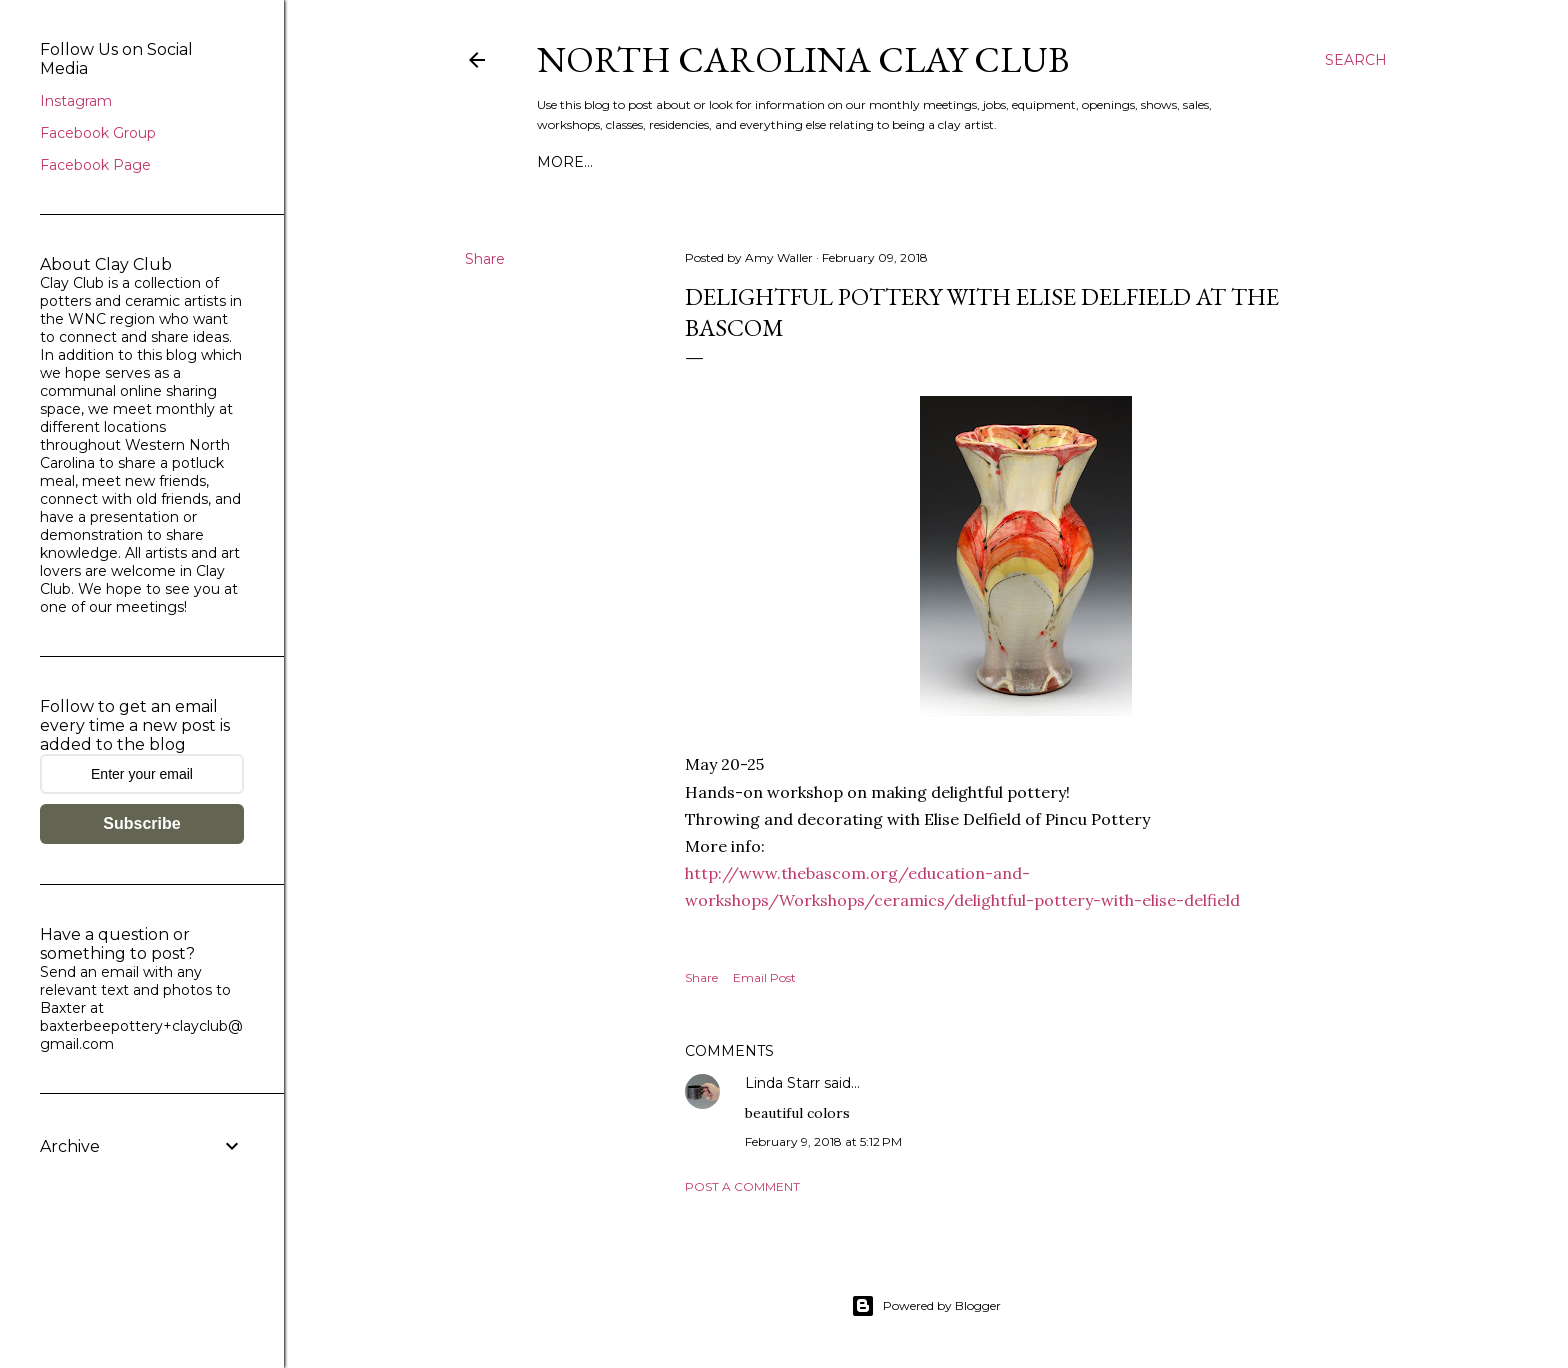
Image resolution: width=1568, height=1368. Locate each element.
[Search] (1356, 60)
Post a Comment (742, 1186)
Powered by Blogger (926, 1306)
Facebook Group (98, 133)
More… (565, 162)
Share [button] (485, 259)
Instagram (76, 101)
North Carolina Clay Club (803, 59)
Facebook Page (95, 165)
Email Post (764, 977)
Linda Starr (782, 1083)
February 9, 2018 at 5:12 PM (823, 1141)
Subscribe (141, 823)
